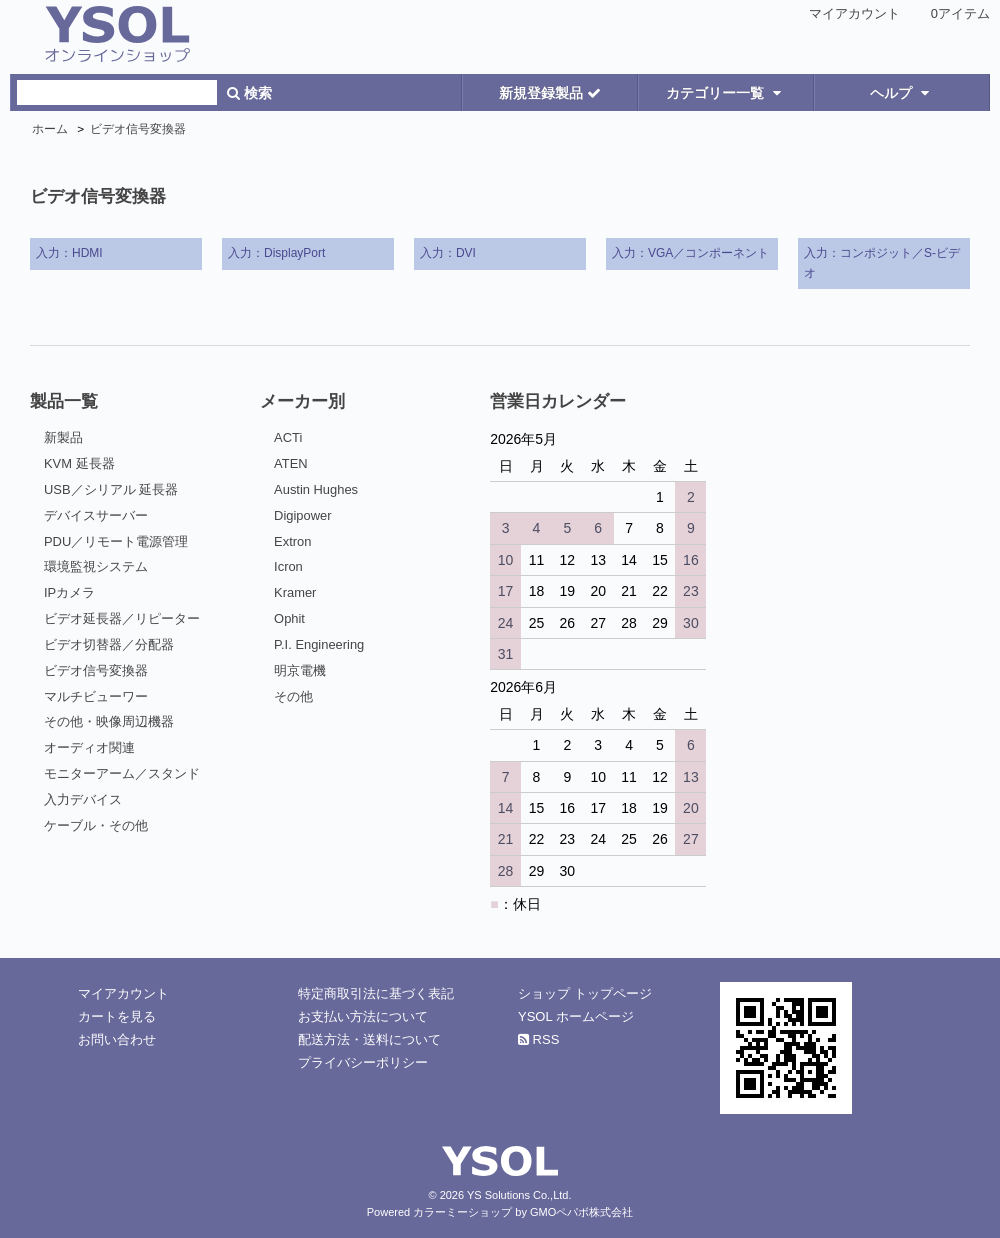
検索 (249, 93)
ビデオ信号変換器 (138, 129)
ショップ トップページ (585, 993)
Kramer (295, 592)
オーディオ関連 (89, 747)
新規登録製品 (550, 93)
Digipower (302, 515)
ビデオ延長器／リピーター (122, 618)
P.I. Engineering (319, 644)
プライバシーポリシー (363, 1062)
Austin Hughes (316, 489)
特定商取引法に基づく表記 (376, 993)
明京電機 (300, 670)
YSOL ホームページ (576, 1016)
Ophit (289, 618)
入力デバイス (83, 799)
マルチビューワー (96, 696)
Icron (288, 566)
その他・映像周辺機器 (109, 721)
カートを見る (117, 1016)
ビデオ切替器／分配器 (109, 644)
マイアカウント (854, 13)
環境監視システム (96, 566)
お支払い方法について (363, 1016)
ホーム (50, 129)
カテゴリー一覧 (726, 93)
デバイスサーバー (96, 515)
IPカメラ (69, 592)
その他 (293, 696)
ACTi (288, 437)
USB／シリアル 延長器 (111, 489)
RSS (538, 1039)
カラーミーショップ (462, 1212)
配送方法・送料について (369, 1039)
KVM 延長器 (79, 463)
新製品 (63, 437)
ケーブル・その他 (96, 825)
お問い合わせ (117, 1039)
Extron (292, 541)
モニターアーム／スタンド (122, 773)
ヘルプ (902, 93)
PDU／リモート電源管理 (116, 541)
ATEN (290, 463)
